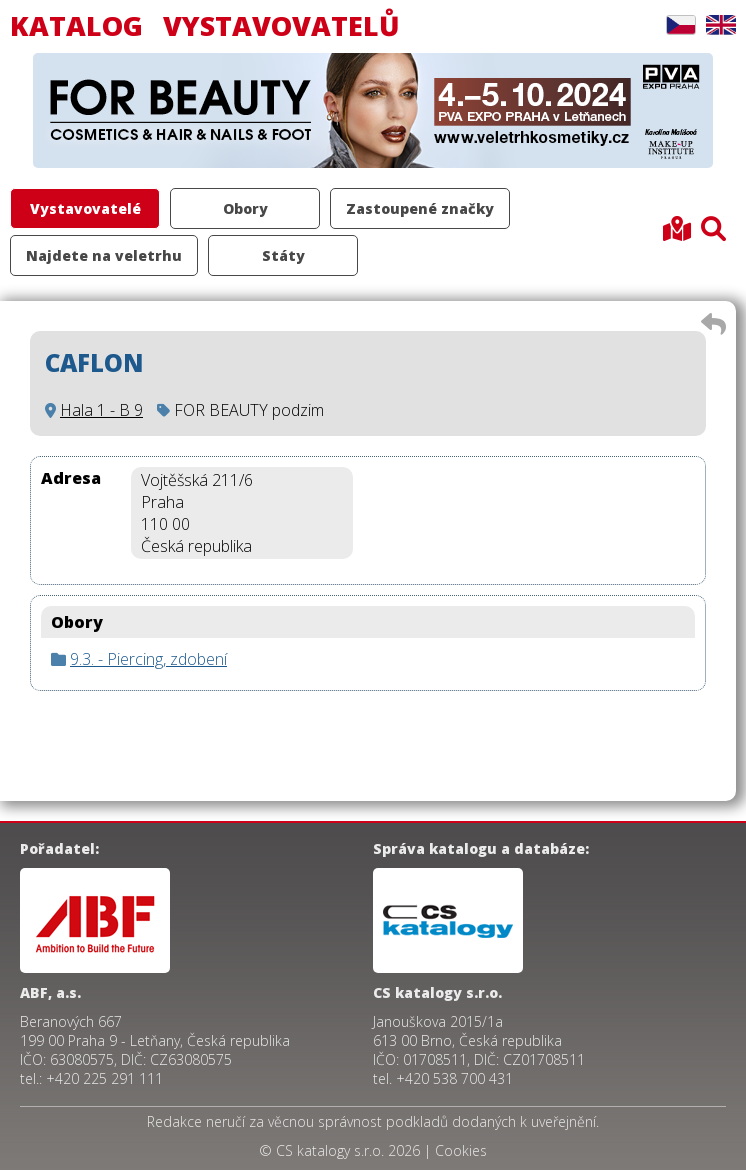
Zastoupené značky (420, 208)
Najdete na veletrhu (104, 255)
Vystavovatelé (85, 208)
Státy (283, 255)
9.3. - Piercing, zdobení (148, 659)
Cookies (461, 1150)
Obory (245, 208)
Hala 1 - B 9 (101, 410)
